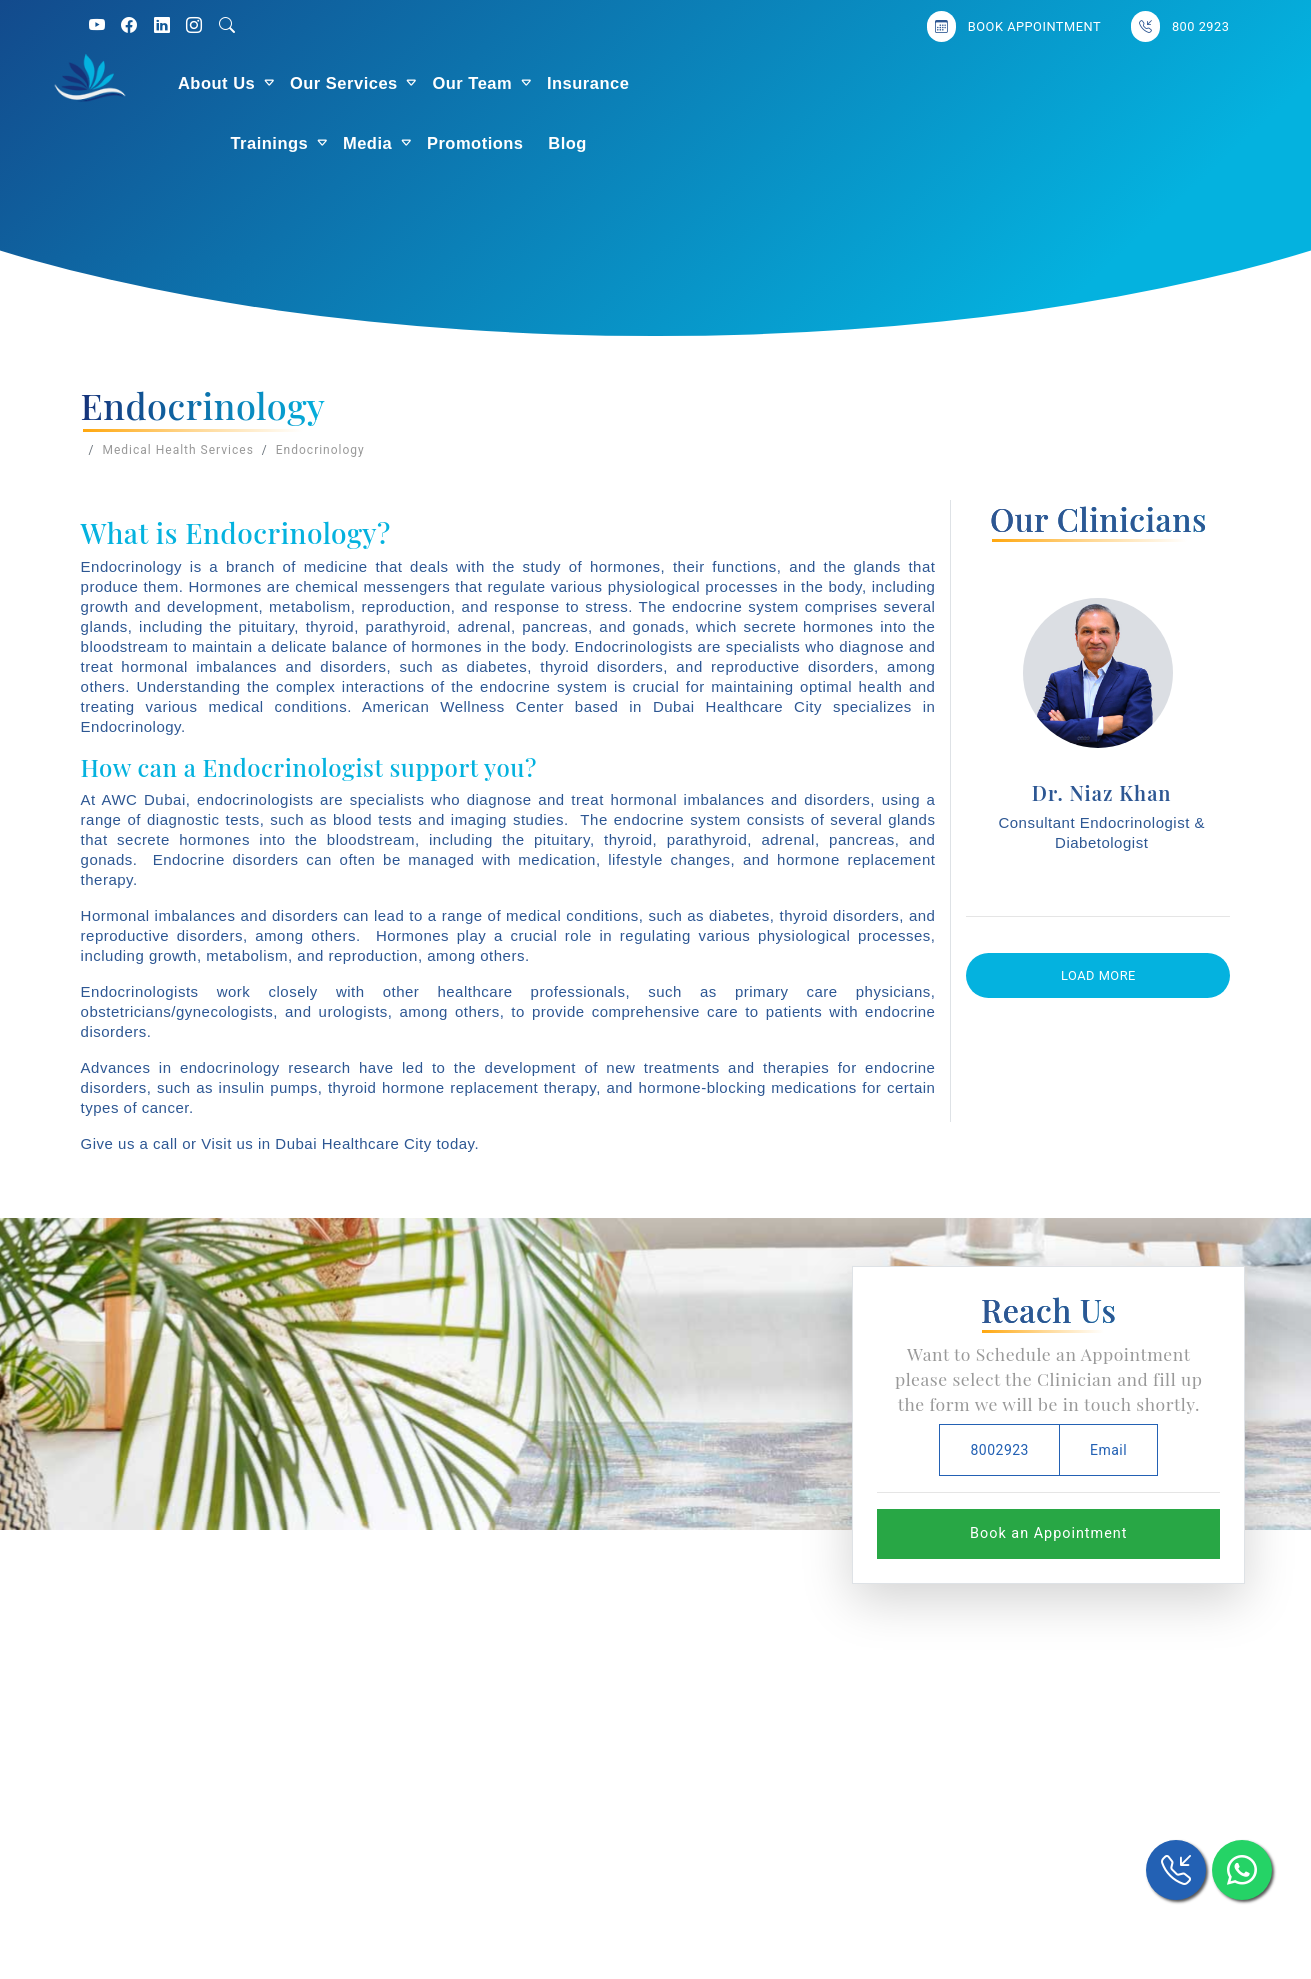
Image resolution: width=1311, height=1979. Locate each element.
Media (877, 83)
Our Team (559, 83)
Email (1108, 1450)
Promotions (985, 83)
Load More (1098, 975)
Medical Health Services (178, 450)
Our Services (430, 83)
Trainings (779, 83)
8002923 (999, 1450)
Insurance (674, 83)
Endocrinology (320, 450)
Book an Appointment (1048, 1533)
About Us (302, 83)
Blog (1077, 83)
